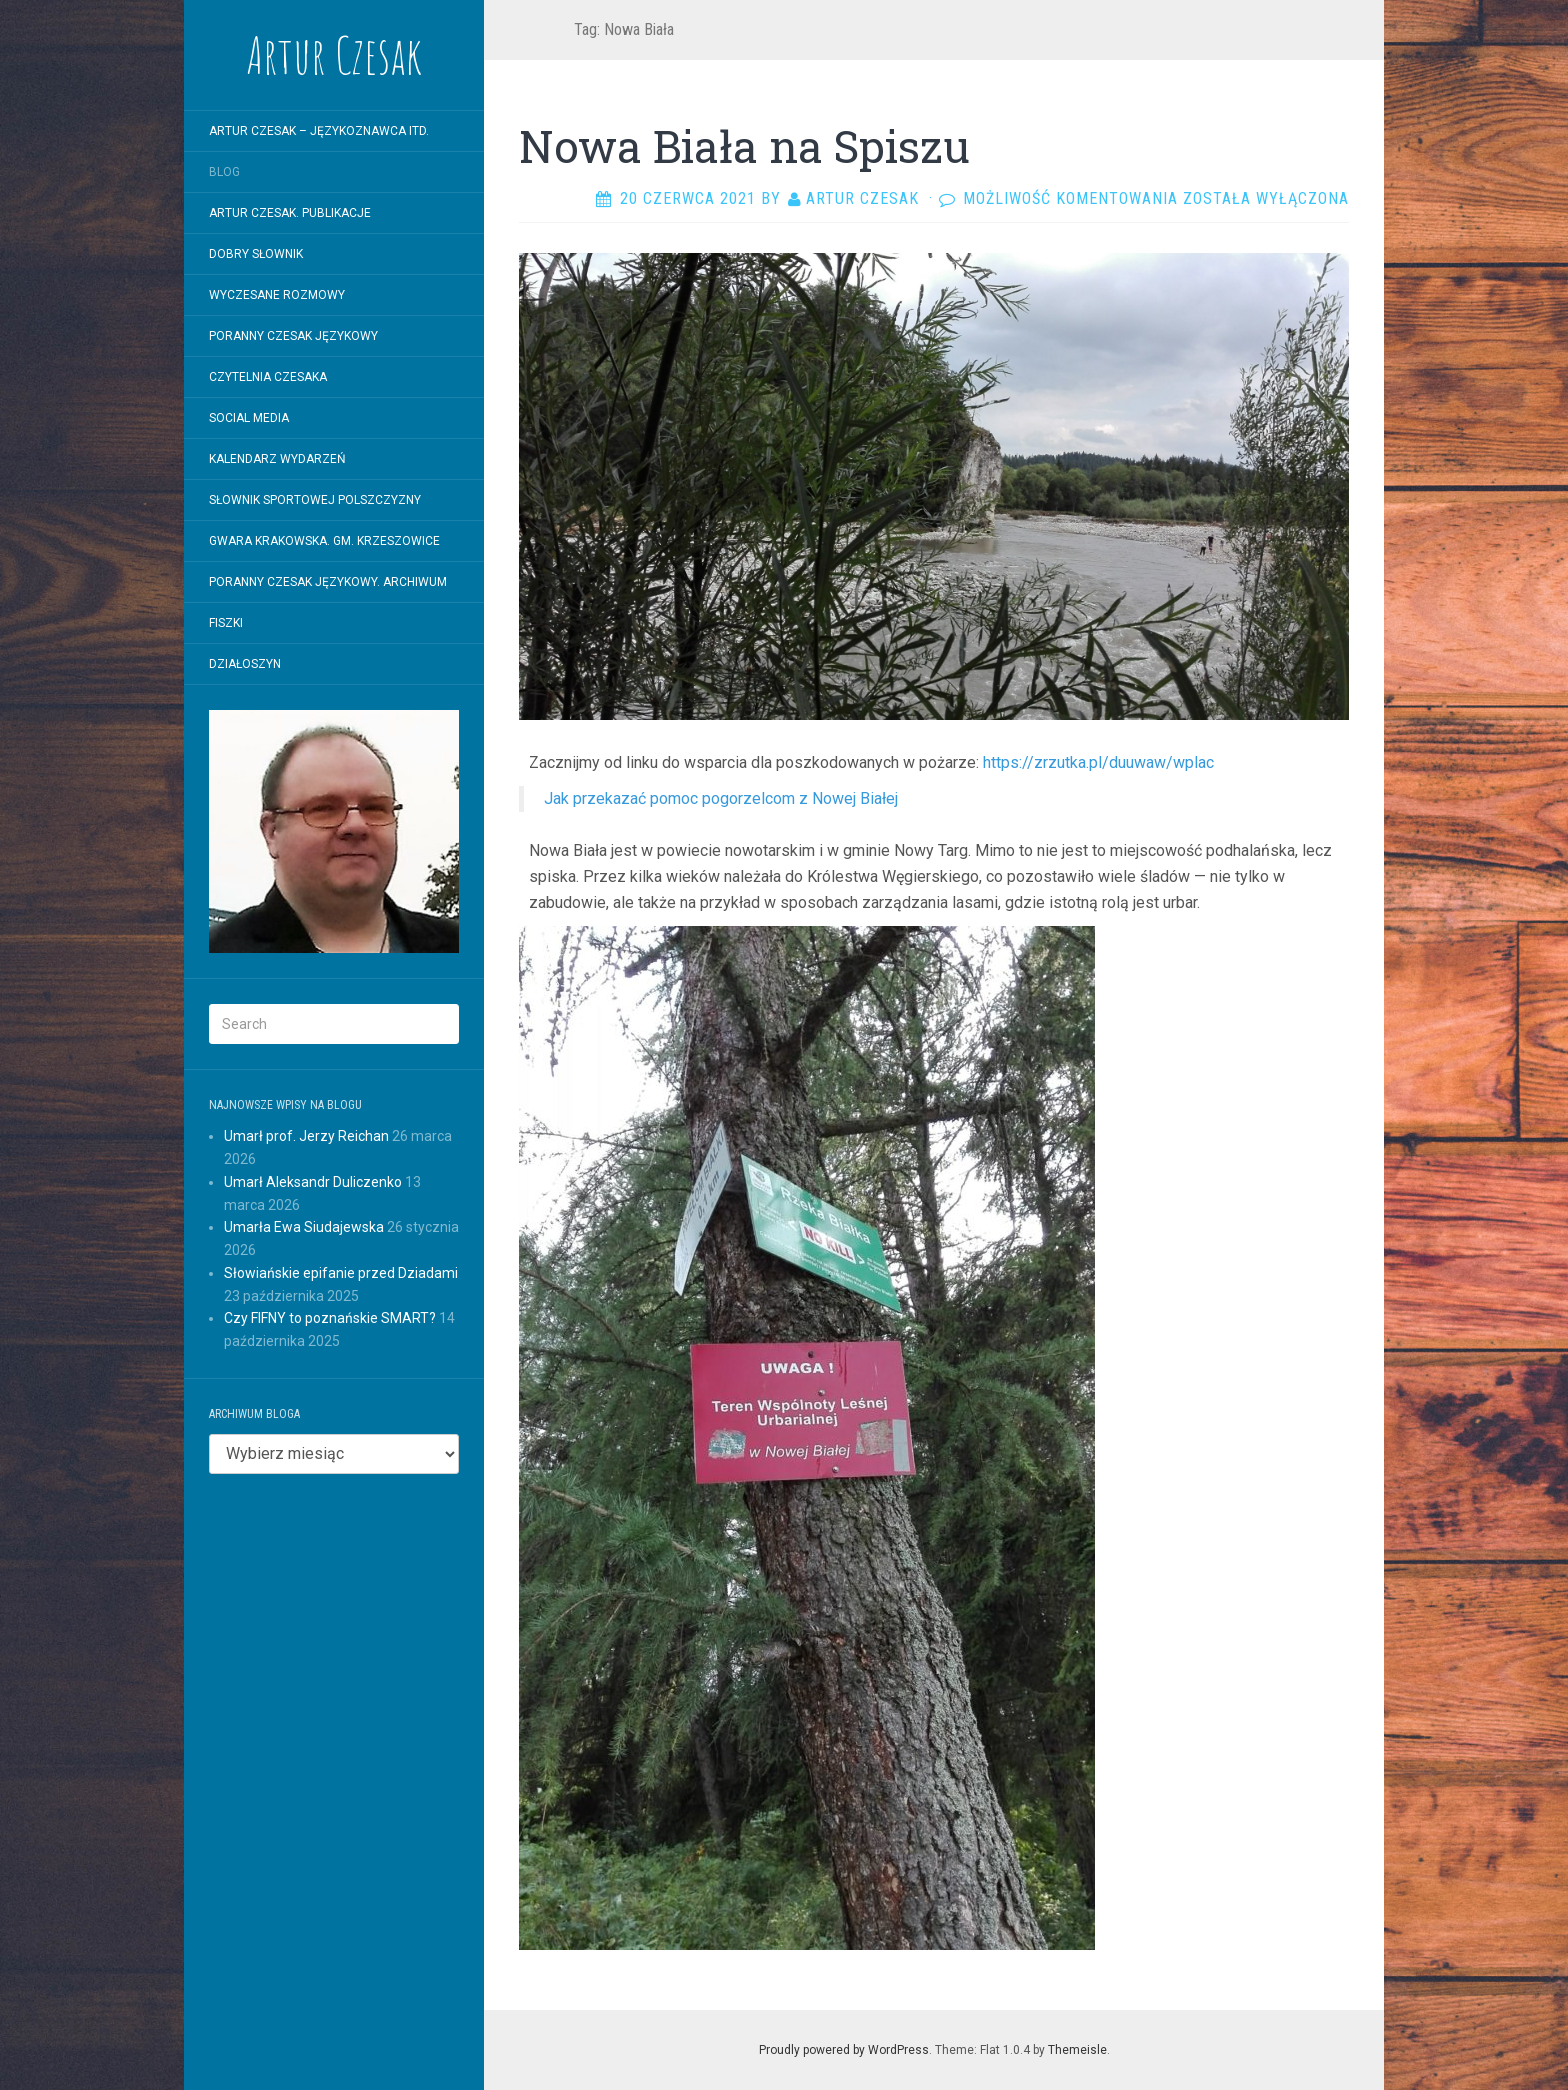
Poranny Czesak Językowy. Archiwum (328, 582)
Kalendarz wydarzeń (277, 459)
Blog (224, 172)
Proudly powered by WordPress (844, 2050)
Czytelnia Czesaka (268, 377)
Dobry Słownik (256, 254)
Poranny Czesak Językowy (293, 336)
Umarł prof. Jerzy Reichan (306, 1136)
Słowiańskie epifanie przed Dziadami (341, 1273)
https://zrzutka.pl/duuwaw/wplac (1098, 762)
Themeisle (1077, 2050)
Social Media (249, 418)
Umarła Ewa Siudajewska (304, 1227)
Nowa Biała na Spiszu (744, 146)
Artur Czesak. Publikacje (290, 213)
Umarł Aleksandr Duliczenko (313, 1182)
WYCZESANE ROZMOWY (277, 295)
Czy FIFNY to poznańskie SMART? (330, 1318)
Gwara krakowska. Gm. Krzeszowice (324, 541)
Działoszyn (245, 664)
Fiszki (226, 623)
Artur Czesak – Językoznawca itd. (319, 131)
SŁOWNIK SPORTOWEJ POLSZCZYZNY (315, 500)
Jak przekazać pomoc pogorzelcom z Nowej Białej (721, 798)
